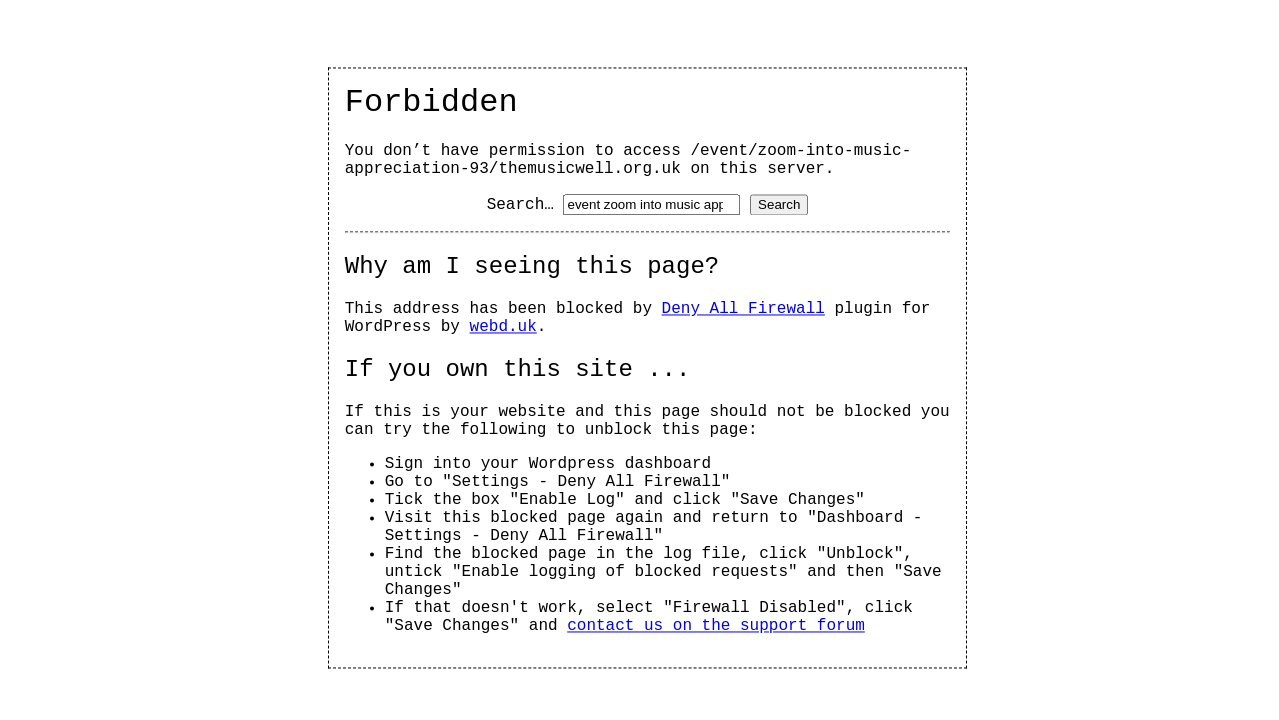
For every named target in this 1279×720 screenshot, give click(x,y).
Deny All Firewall (743, 310)
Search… (520, 206)
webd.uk (503, 328)
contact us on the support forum (716, 627)
